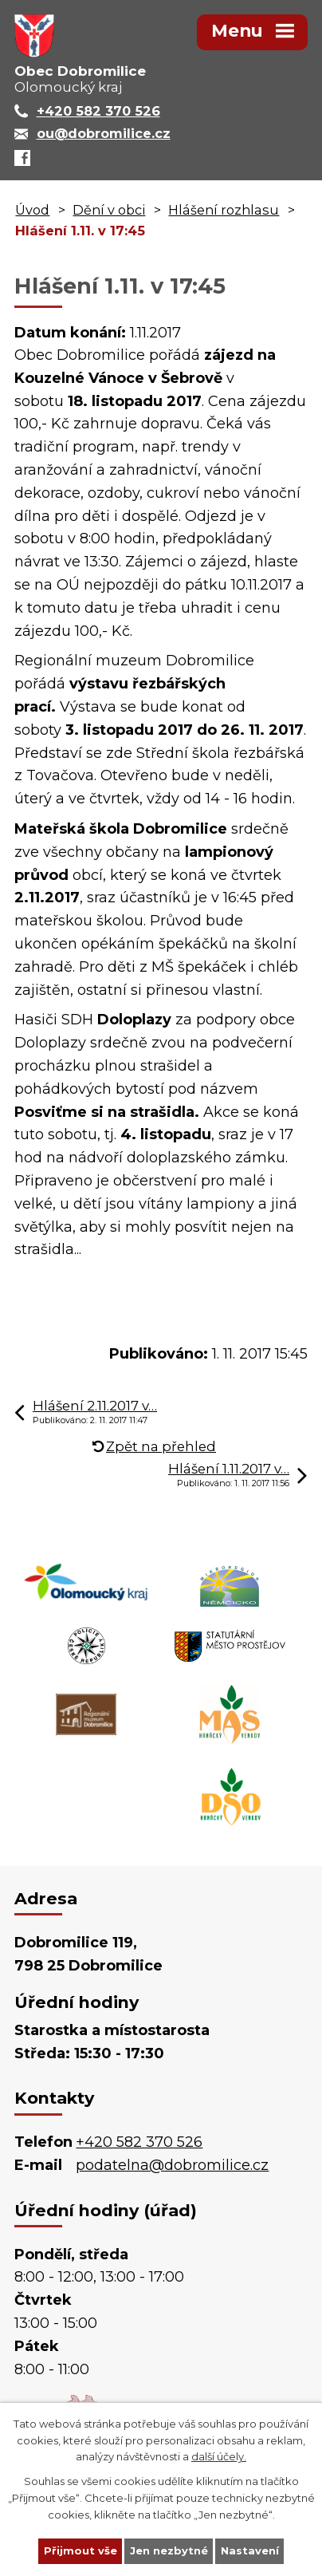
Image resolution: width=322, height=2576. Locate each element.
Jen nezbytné (169, 2550)
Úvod (32, 210)
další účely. (218, 2456)
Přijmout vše (80, 2550)
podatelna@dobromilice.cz (172, 2165)
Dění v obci (109, 210)
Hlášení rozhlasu (223, 210)
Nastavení (250, 2550)
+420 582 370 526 (139, 2142)
